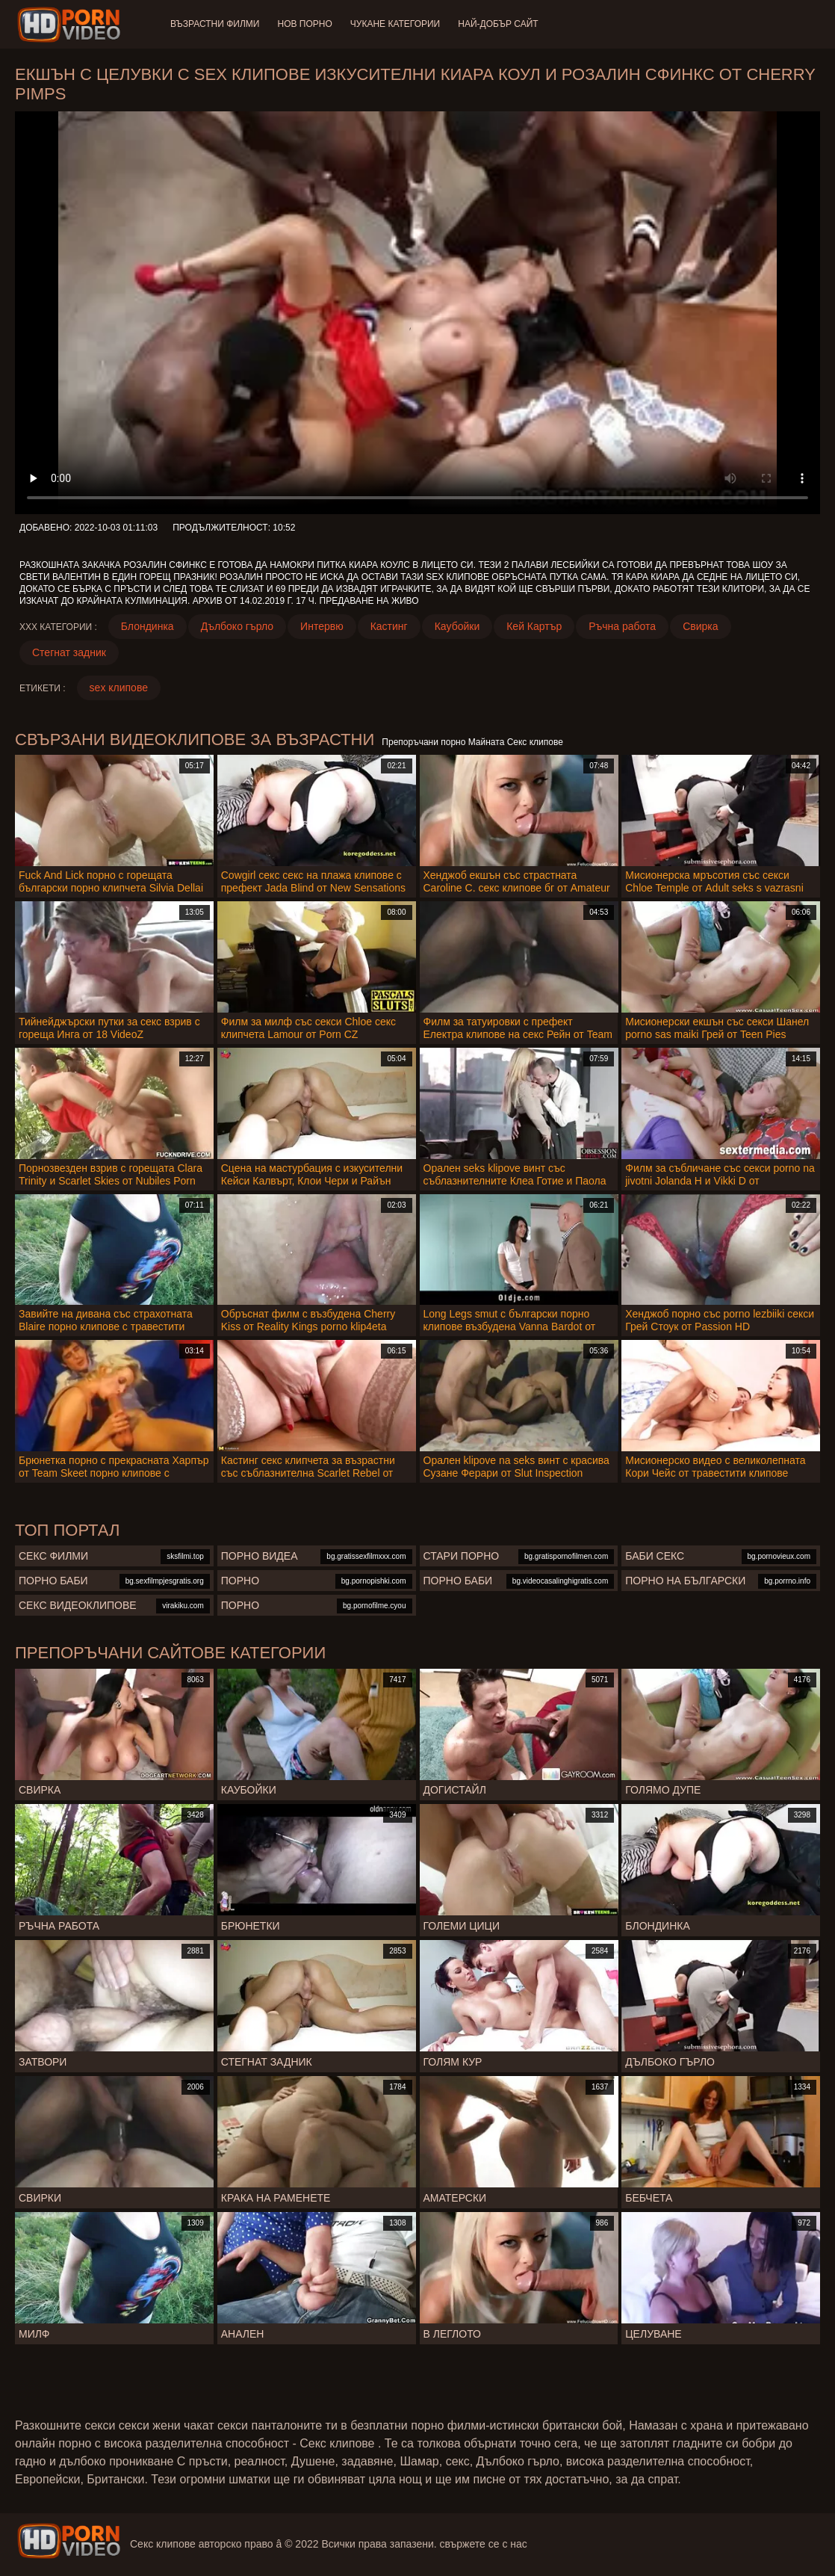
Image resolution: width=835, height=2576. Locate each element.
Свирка (700, 626)
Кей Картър (534, 626)
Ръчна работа (622, 626)
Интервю (322, 626)
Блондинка (147, 626)
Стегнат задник (69, 652)
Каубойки (457, 626)
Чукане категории (395, 24)
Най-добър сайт (498, 24)
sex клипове (119, 688)
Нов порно (304, 24)
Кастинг (389, 626)
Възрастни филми (214, 24)
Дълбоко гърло (237, 626)
